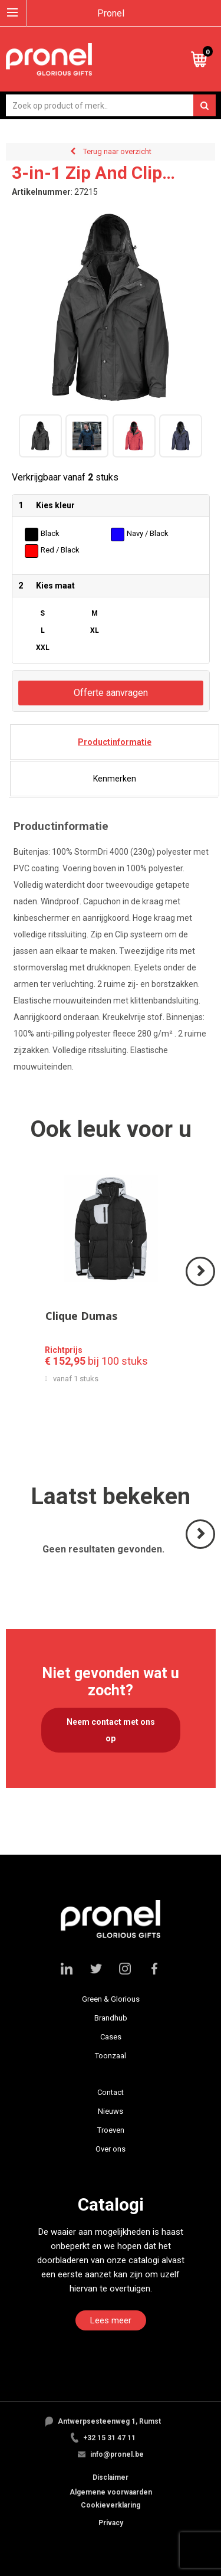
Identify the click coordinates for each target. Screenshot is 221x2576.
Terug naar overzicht (117, 151)
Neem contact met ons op (111, 1730)
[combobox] (111, 105)
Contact (110, 2092)
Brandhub (110, 2017)
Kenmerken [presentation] (114, 778)
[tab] (114, 742)
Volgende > (201, 1285)
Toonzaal (110, 2055)
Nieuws (110, 2111)
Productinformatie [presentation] (114, 742)
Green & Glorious (111, 1999)
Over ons (110, 2149)
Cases (110, 2036)
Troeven (110, 2130)
